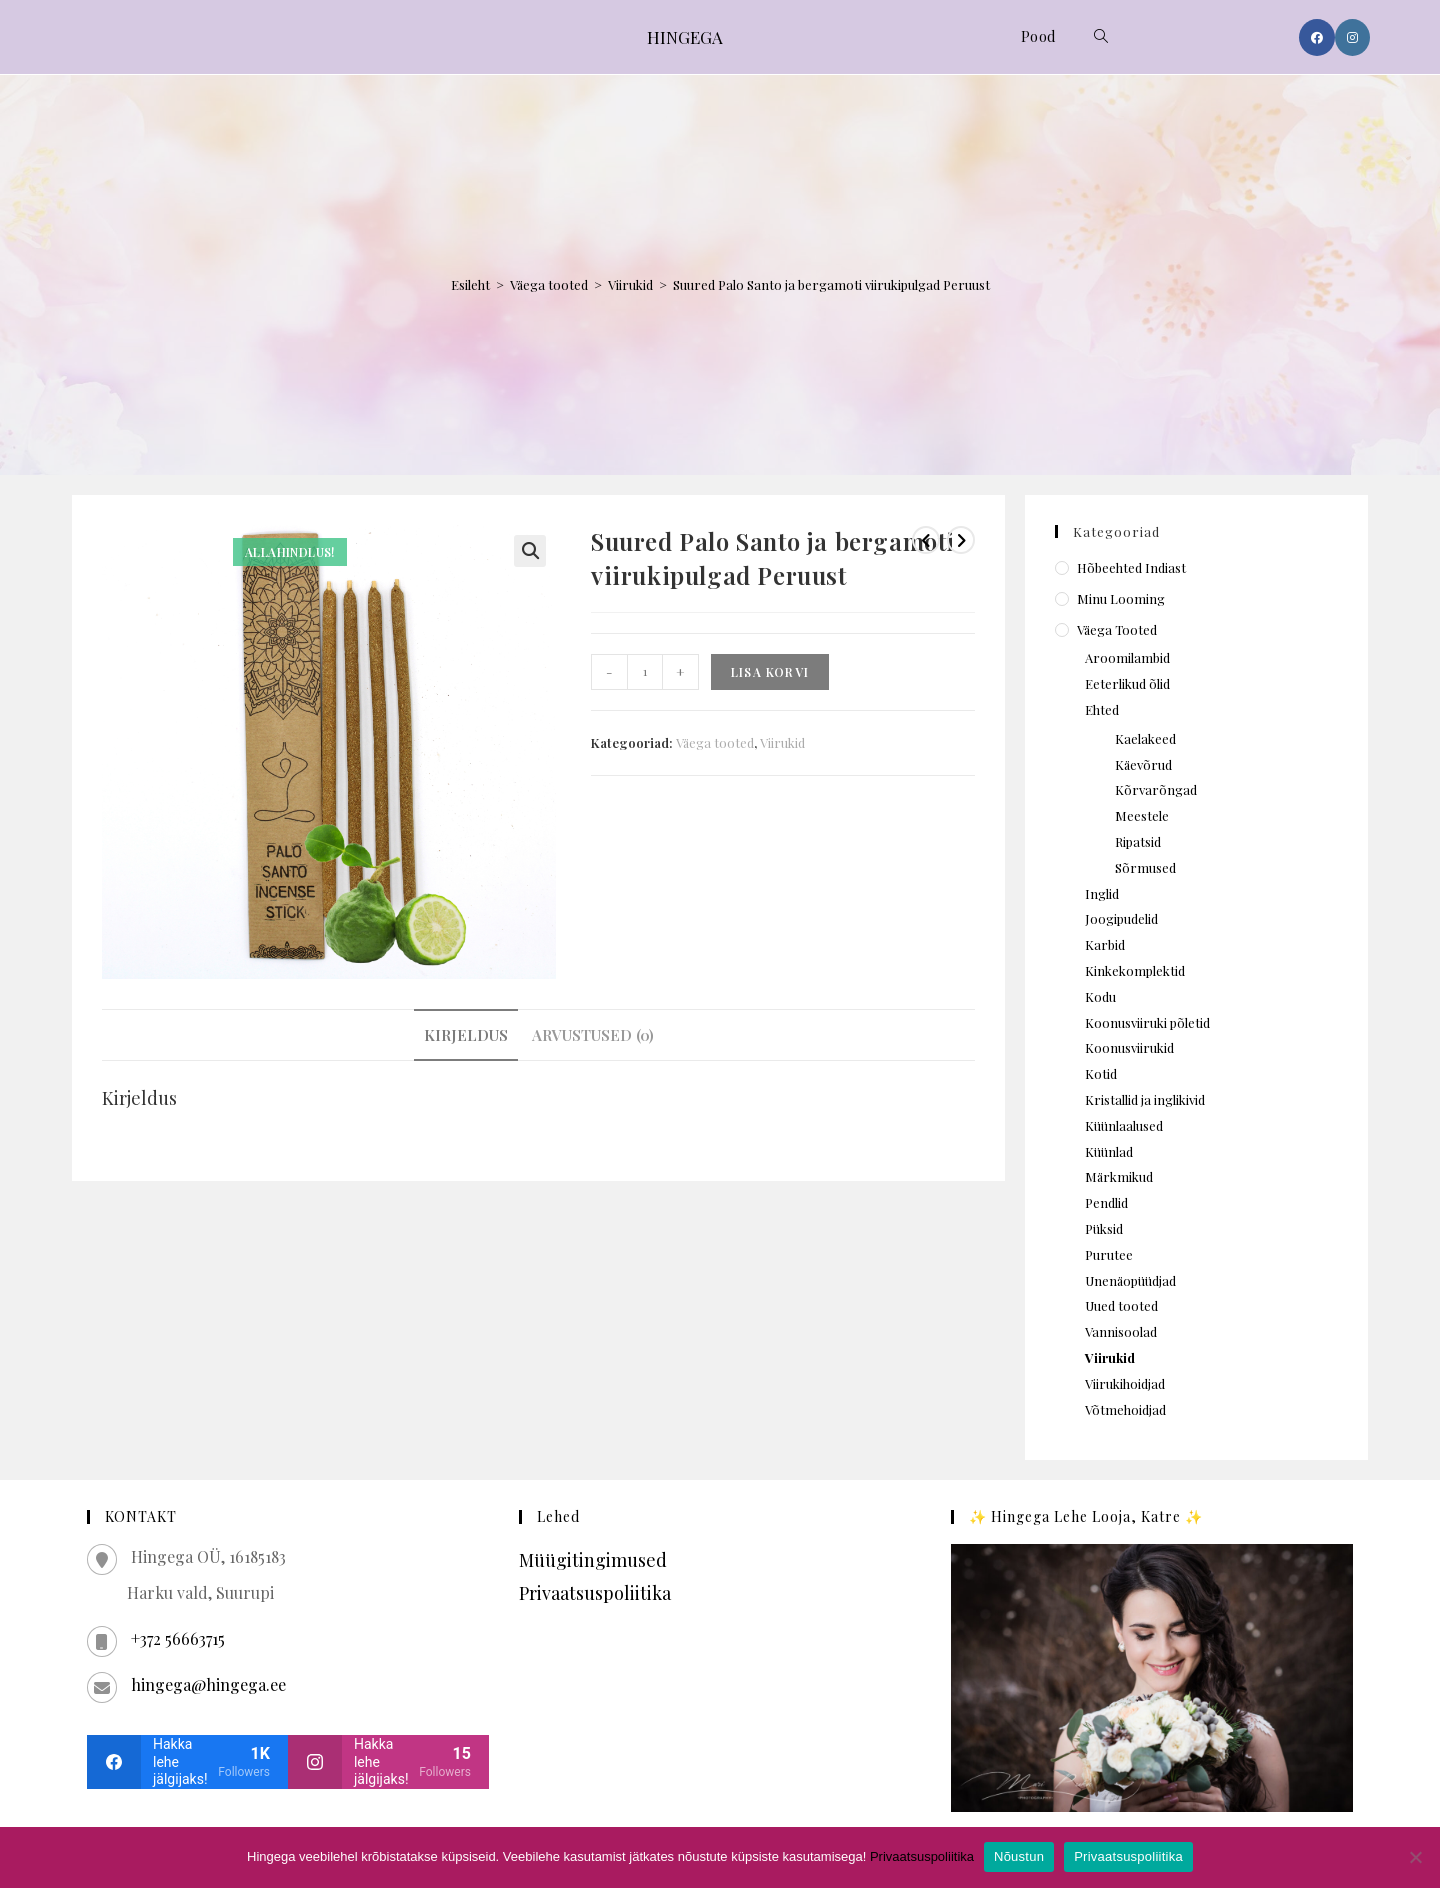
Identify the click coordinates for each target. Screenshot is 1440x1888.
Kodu (1100, 996)
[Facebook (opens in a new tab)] (1317, 37)
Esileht (470, 284)
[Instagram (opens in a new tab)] (1352, 37)
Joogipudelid (1121, 918)
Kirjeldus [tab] (466, 1034)
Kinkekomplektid (1135, 970)
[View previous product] (926, 540)
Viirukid (630, 284)
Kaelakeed (1145, 738)
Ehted (1102, 709)
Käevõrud (1143, 764)
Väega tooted (549, 284)
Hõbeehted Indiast (1131, 567)
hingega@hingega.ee (208, 1684)
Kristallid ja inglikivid (1145, 1099)
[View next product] (961, 540)
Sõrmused (1145, 867)
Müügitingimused (593, 1560)
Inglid (1102, 893)
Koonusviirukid (1129, 1047)
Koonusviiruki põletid (1147, 1022)
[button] (530, 551)
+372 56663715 (178, 1638)
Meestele (1142, 815)
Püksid (1104, 1228)
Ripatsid (1138, 841)
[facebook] (187, 1762)
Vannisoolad (1121, 1331)
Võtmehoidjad (1125, 1409)
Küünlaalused (1124, 1125)
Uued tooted (1121, 1305)
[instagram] (388, 1762)
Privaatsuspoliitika (595, 1593)
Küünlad (1109, 1151)
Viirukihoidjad (1125, 1383)
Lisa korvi (770, 672)
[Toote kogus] (645, 672)
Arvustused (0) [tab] (593, 1034)
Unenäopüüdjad (1130, 1280)
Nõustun (1019, 1856)
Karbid (1105, 944)
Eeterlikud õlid (1127, 683)
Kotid (1101, 1073)
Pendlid (1106, 1202)
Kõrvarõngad (1156, 789)
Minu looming (1121, 598)
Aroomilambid (1127, 657)
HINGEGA (685, 37)
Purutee (1109, 1254)
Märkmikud (1119, 1176)
